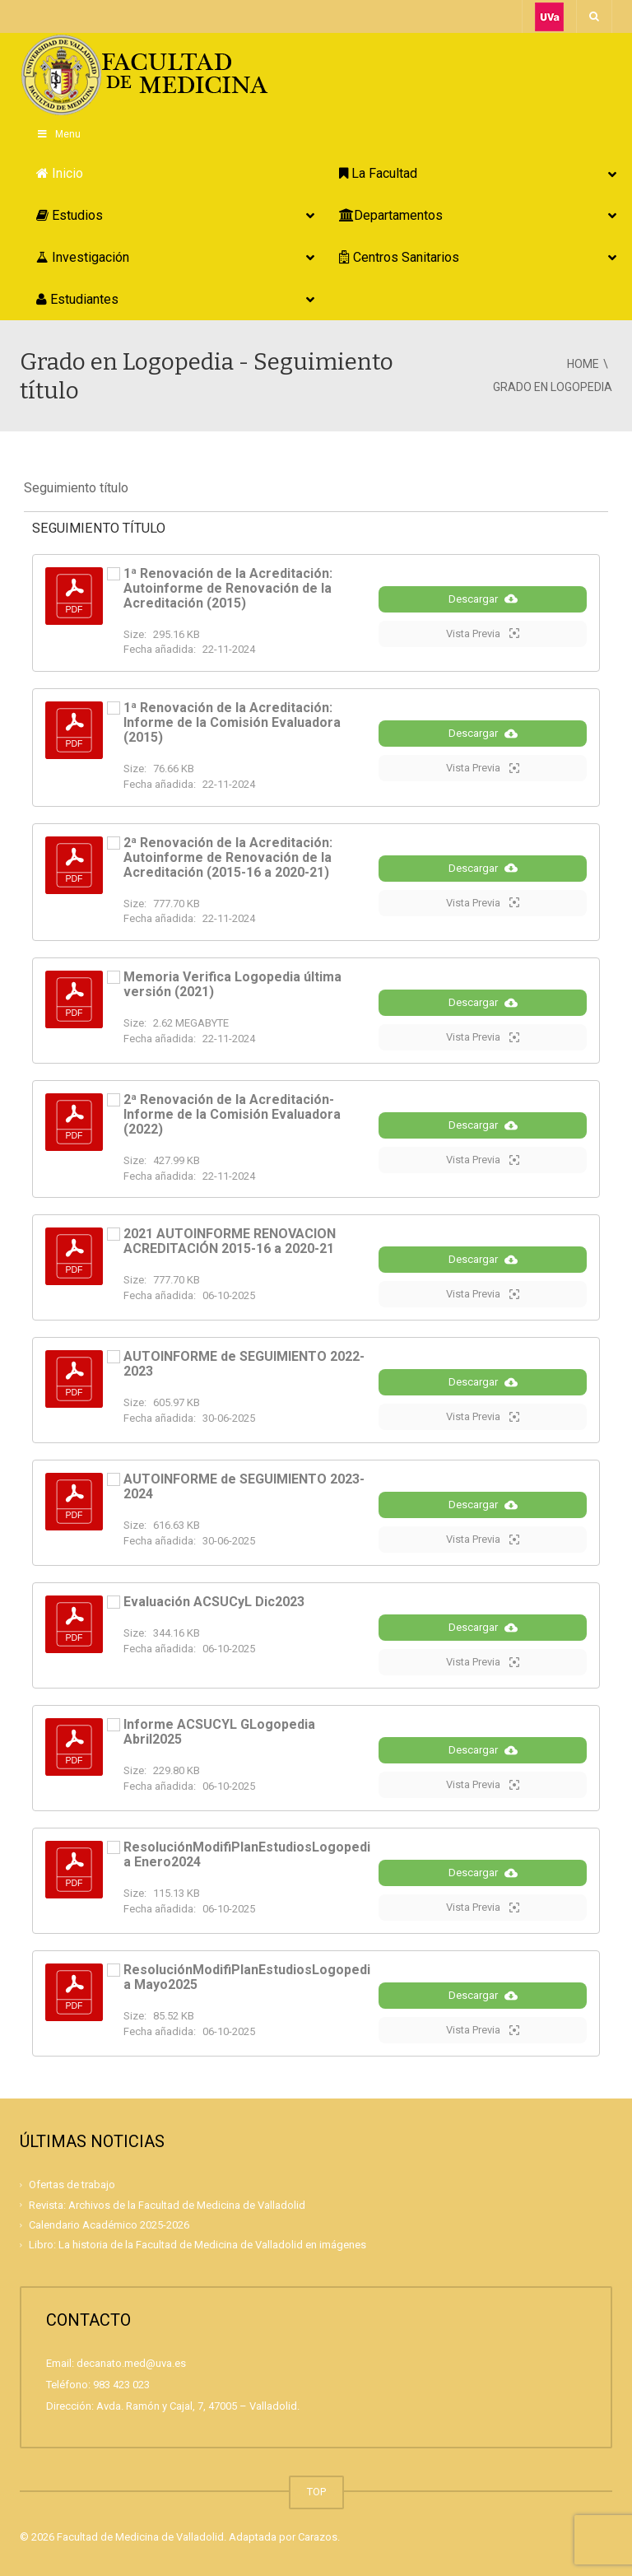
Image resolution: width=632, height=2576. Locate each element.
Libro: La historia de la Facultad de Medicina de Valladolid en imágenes (197, 2244)
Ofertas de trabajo (72, 2184)
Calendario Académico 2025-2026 (109, 2225)
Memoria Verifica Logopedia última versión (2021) (232, 984)
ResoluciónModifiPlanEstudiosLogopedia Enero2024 (246, 1854)
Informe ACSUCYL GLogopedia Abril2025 (219, 1732)
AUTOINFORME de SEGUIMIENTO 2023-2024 (244, 1486)
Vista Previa (482, 633)
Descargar (483, 598)
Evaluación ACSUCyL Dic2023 (213, 1601)
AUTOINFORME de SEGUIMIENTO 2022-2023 (244, 1364)
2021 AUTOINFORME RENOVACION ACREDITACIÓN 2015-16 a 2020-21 (229, 1241)
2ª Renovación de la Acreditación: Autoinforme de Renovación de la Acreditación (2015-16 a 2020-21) (227, 857)
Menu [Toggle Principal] (58, 134)
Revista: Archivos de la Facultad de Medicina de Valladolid (167, 2205)
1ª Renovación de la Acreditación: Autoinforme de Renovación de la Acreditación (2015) (227, 588)
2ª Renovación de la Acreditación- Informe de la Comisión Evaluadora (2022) (232, 1114)
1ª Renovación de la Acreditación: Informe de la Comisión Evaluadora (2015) (232, 722)
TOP (316, 2491)
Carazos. (319, 2537)
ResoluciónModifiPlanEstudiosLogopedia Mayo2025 (246, 1977)
